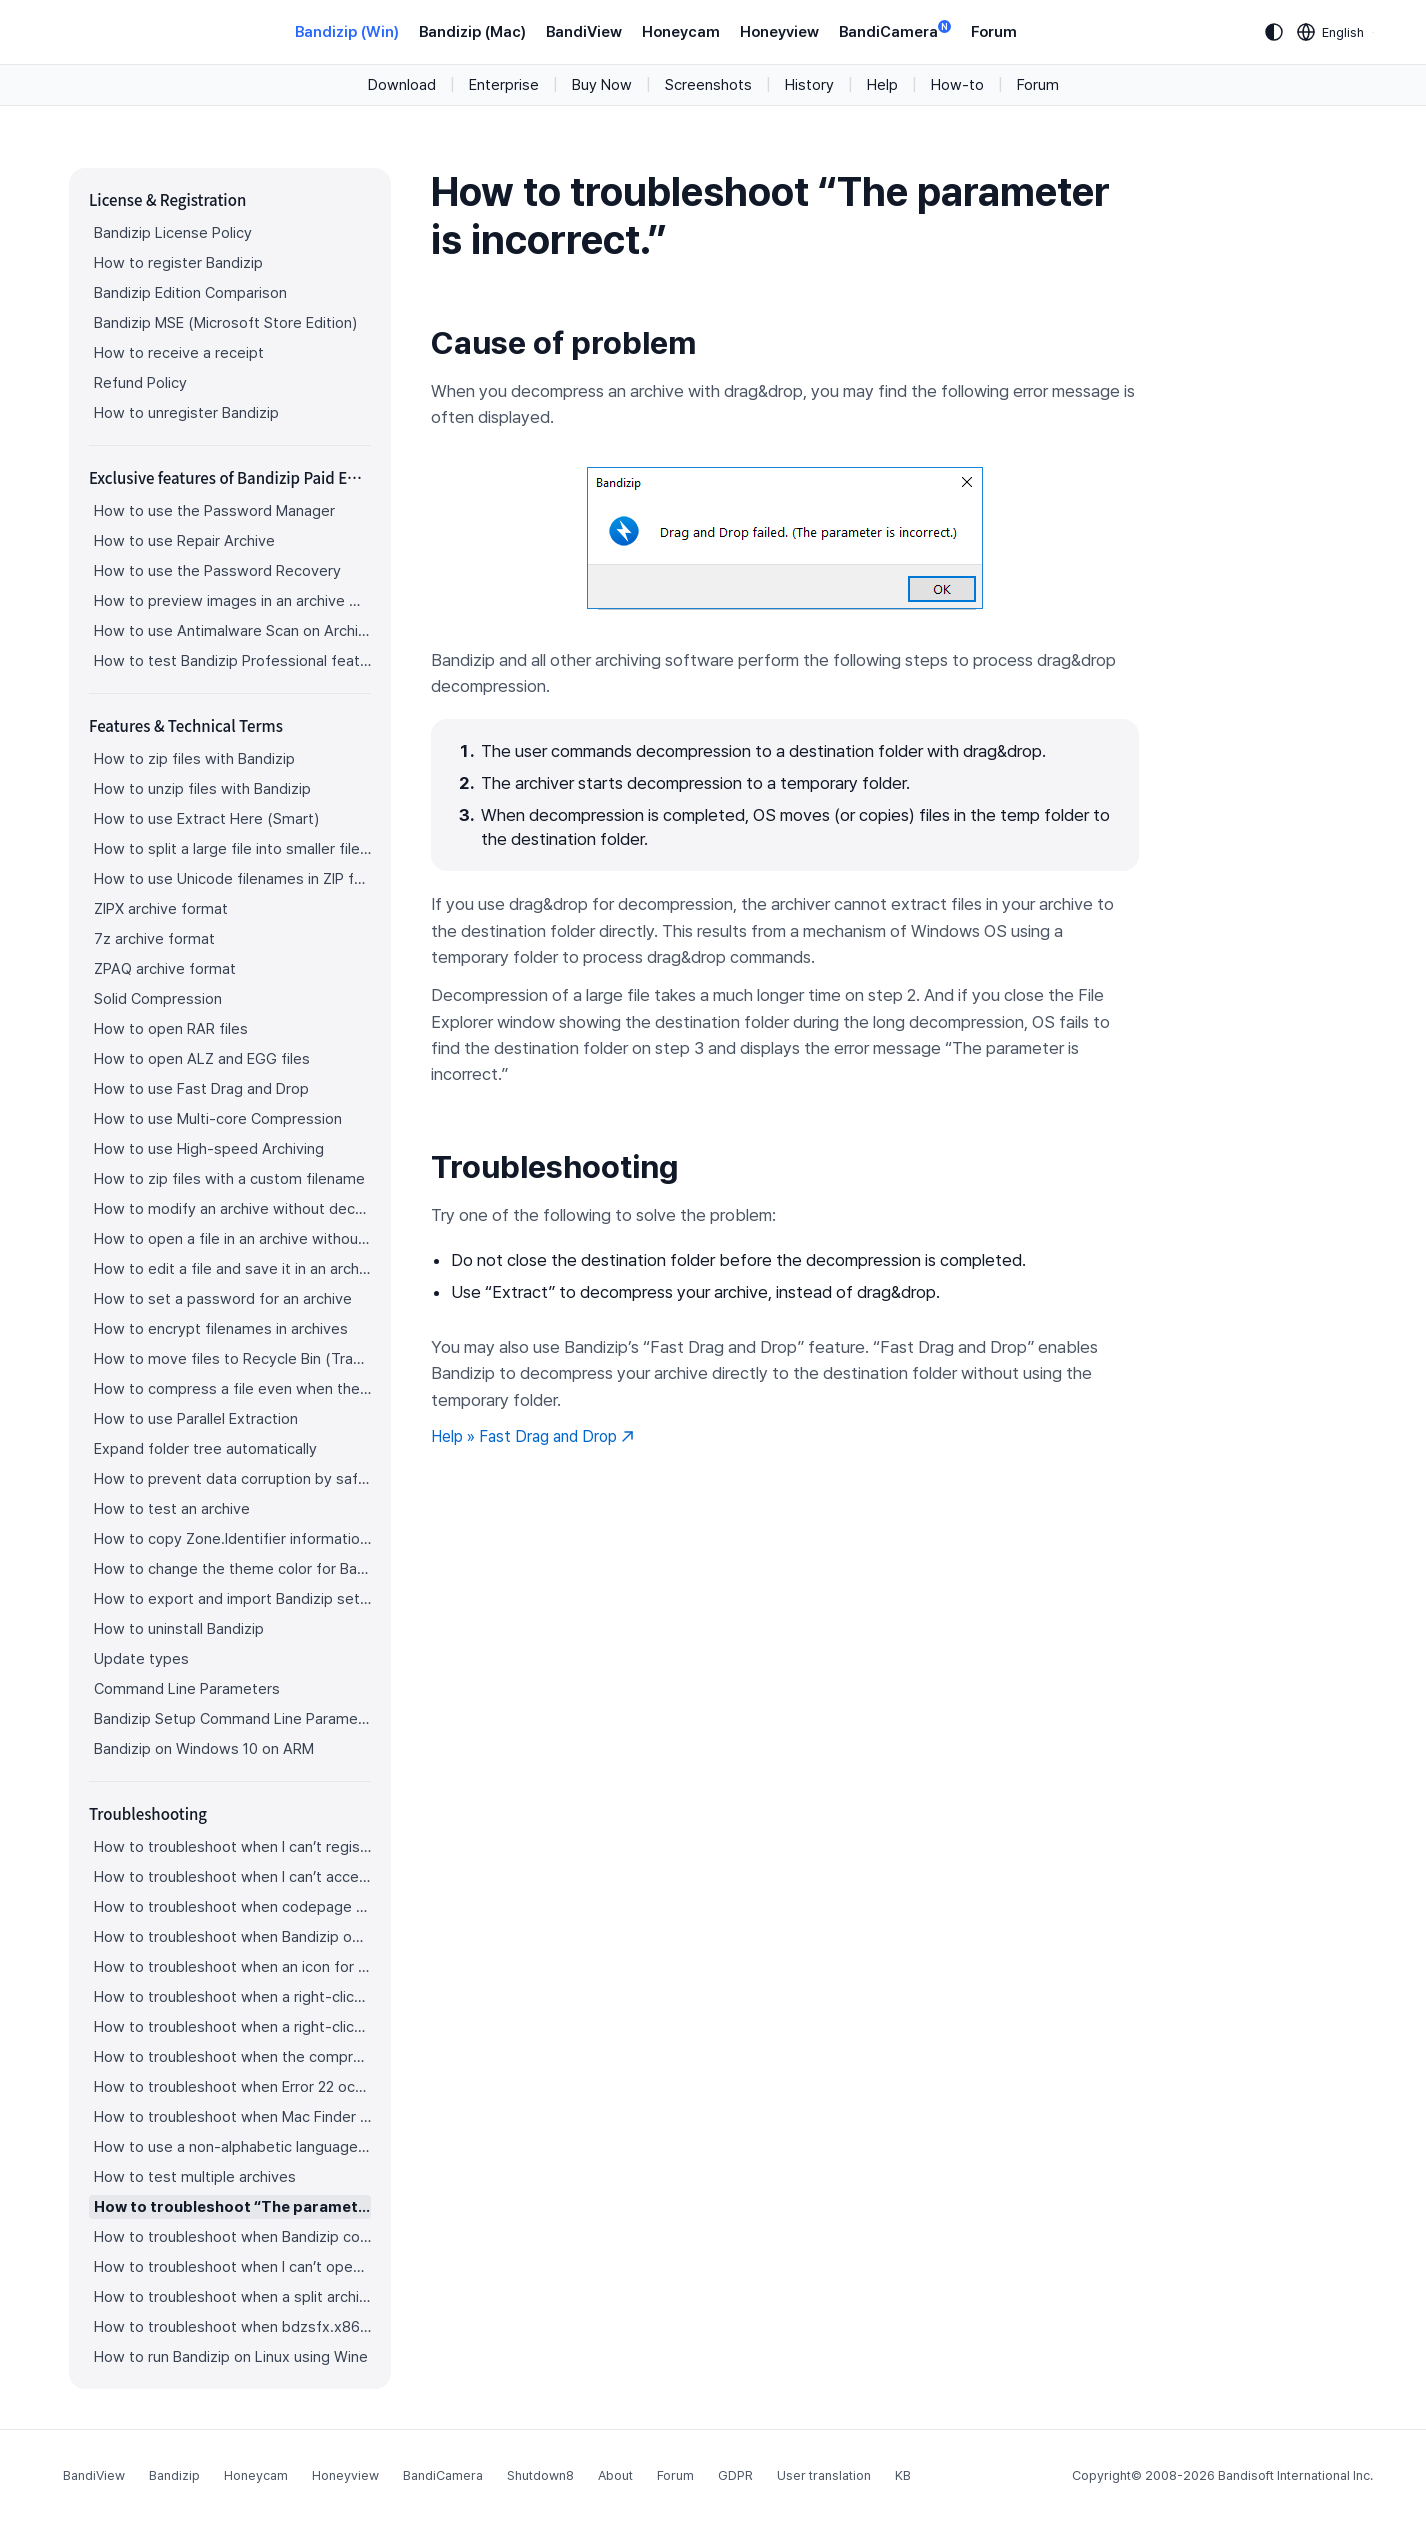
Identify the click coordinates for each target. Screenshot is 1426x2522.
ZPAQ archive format (165, 969)
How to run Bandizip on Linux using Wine (231, 2357)
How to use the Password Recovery (217, 571)
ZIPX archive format (161, 909)
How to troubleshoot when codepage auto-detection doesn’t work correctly (232, 1907)
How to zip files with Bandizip (194, 759)
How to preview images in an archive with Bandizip (232, 601)
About (615, 2475)
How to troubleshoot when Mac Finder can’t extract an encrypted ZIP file (232, 2117)
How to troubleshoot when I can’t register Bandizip (232, 1847)
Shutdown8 (540, 2475)
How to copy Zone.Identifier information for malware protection (232, 1539)
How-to (957, 85)
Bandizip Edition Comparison (190, 293)
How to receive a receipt (179, 353)
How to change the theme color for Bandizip (232, 1569)
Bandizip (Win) (347, 32)
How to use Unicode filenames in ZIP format (232, 879)
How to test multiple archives (195, 2177)
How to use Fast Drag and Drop (201, 1089)
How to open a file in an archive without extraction (232, 1239)
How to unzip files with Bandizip (202, 789)
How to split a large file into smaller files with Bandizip (232, 849)
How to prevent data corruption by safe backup (232, 1479)
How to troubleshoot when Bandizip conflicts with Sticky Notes (232, 2237)
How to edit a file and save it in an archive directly (232, 1269)
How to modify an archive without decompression (232, 1209)
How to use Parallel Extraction (196, 1419)
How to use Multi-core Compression (218, 1119)
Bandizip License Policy (173, 233)
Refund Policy (140, 383)
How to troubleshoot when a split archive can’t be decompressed (232, 2297)
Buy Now (602, 85)
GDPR (735, 2475)
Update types (141, 1659)
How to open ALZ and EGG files (202, 1059)
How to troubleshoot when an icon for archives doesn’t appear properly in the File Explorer (232, 1967)
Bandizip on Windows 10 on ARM (204, 1749)
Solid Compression (158, 999)
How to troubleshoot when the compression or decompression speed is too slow (232, 2057)
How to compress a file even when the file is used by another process (232, 1389)
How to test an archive (172, 1509)
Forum (994, 32)
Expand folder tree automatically (205, 1449)
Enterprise (504, 85)
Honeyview (779, 32)
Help (882, 85)
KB (903, 2475)
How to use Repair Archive (184, 541)
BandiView (584, 32)
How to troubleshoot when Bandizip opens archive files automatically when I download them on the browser (232, 1937)
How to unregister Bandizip (186, 413)
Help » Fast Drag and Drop (532, 1436)
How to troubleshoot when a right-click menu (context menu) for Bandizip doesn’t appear (232, 1997)
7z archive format (154, 939)
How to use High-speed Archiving (209, 1149)
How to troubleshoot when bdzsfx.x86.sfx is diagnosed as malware (232, 2327)
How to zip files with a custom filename (229, 1179)
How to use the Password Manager (214, 511)
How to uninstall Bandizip (179, 1629)
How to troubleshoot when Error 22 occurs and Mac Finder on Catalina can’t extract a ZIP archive (232, 2087)
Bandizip (174, 2475)
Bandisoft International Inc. (1295, 2475)
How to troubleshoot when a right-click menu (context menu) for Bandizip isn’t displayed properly (232, 2027)
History (809, 85)
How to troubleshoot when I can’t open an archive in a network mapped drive (232, 2267)
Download (402, 85)
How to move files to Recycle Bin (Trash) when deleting (232, 1359)
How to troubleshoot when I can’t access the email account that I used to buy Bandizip (232, 1877)
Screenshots (708, 85)
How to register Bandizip (178, 263)
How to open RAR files (171, 1029)
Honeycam (681, 32)
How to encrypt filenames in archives (221, 1329)
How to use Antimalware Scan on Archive (232, 631)
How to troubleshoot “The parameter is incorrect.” (232, 2207)
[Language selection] (1331, 32)
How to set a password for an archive (223, 1299)
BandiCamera (895, 30)
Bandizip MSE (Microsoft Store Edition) (225, 323)
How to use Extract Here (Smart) (206, 819)
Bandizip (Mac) (472, 32)
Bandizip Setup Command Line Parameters (232, 1719)
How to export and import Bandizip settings (232, 1599)
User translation (824, 2475)
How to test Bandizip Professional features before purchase (232, 661)
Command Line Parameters (187, 1689)
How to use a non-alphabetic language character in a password (232, 2147)
